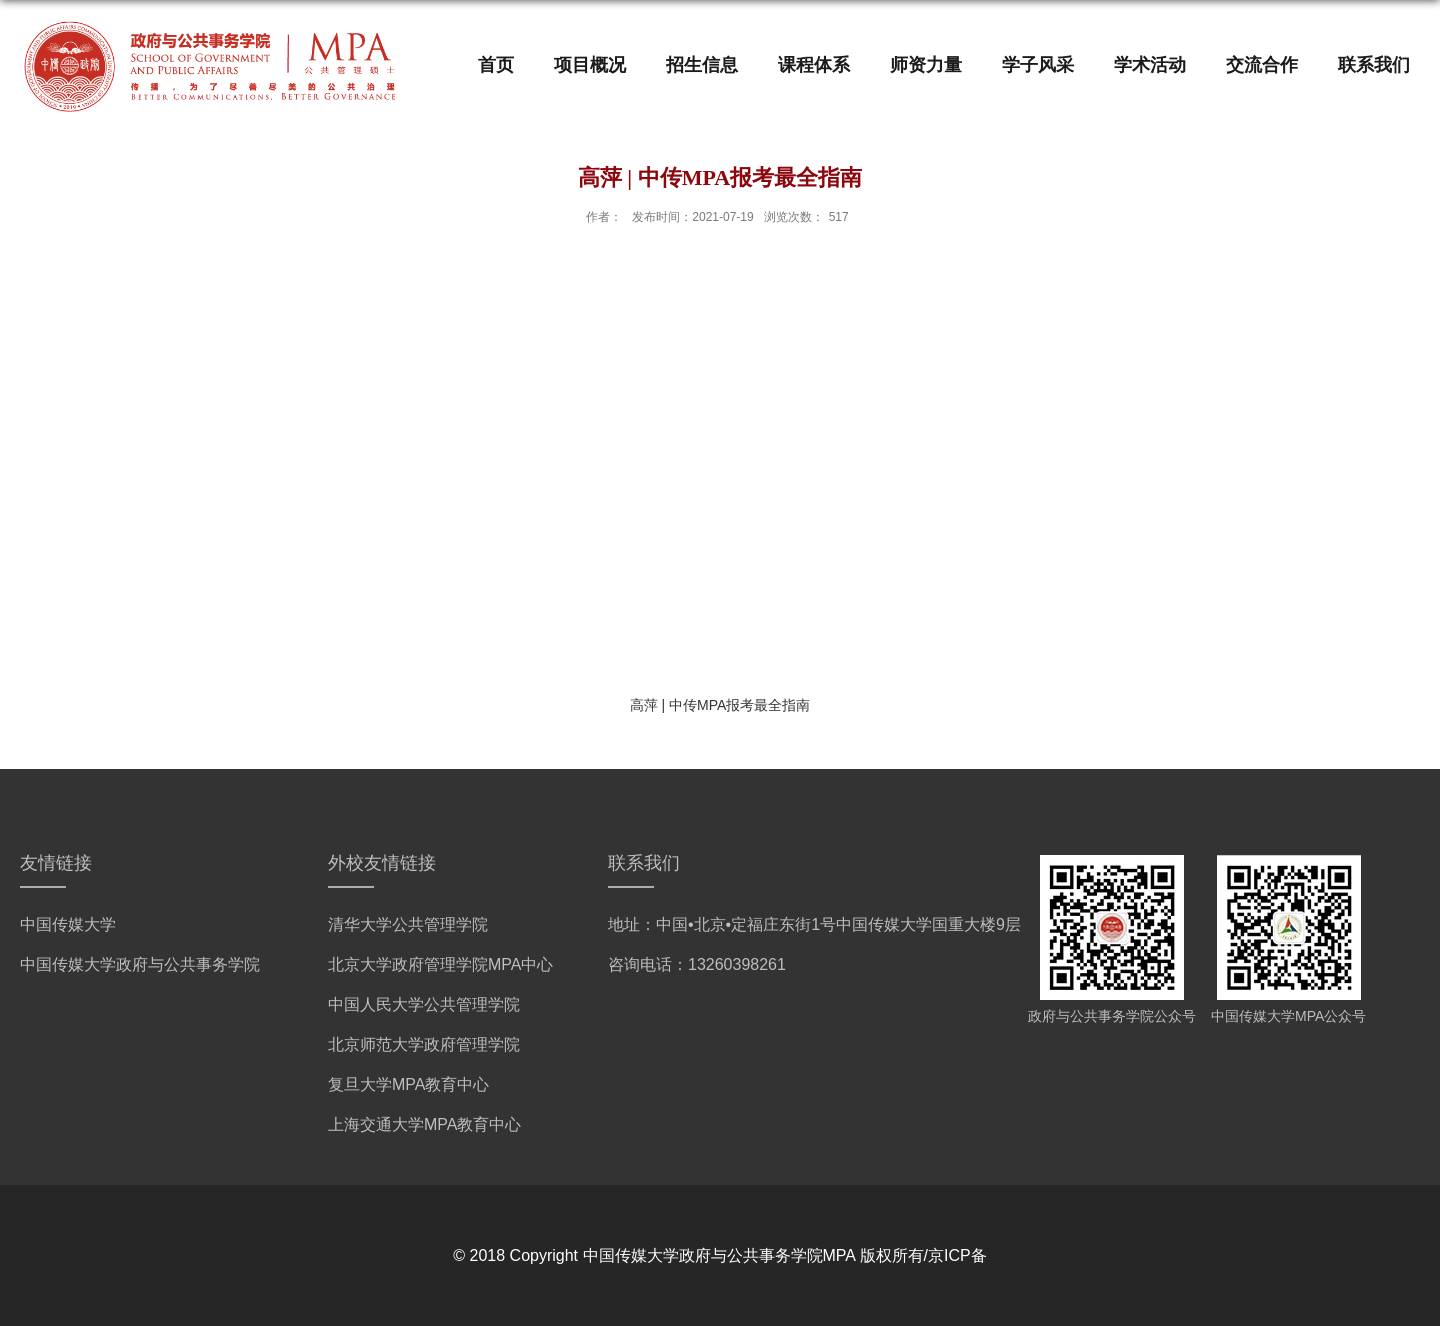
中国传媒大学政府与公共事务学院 (140, 964)
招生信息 (702, 65)
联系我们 (1374, 65)
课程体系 (814, 65)
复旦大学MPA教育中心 (408, 1084)
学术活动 (1150, 65)
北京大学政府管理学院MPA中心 (440, 964)
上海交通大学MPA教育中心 (424, 1124)
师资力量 (926, 65)
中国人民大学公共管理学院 (424, 1004)
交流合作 (1262, 65)
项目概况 (590, 65)
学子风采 (1038, 65)
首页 (496, 65)
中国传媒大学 (68, 924)
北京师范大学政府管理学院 (424, 1044)
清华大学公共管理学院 (408, 924)
